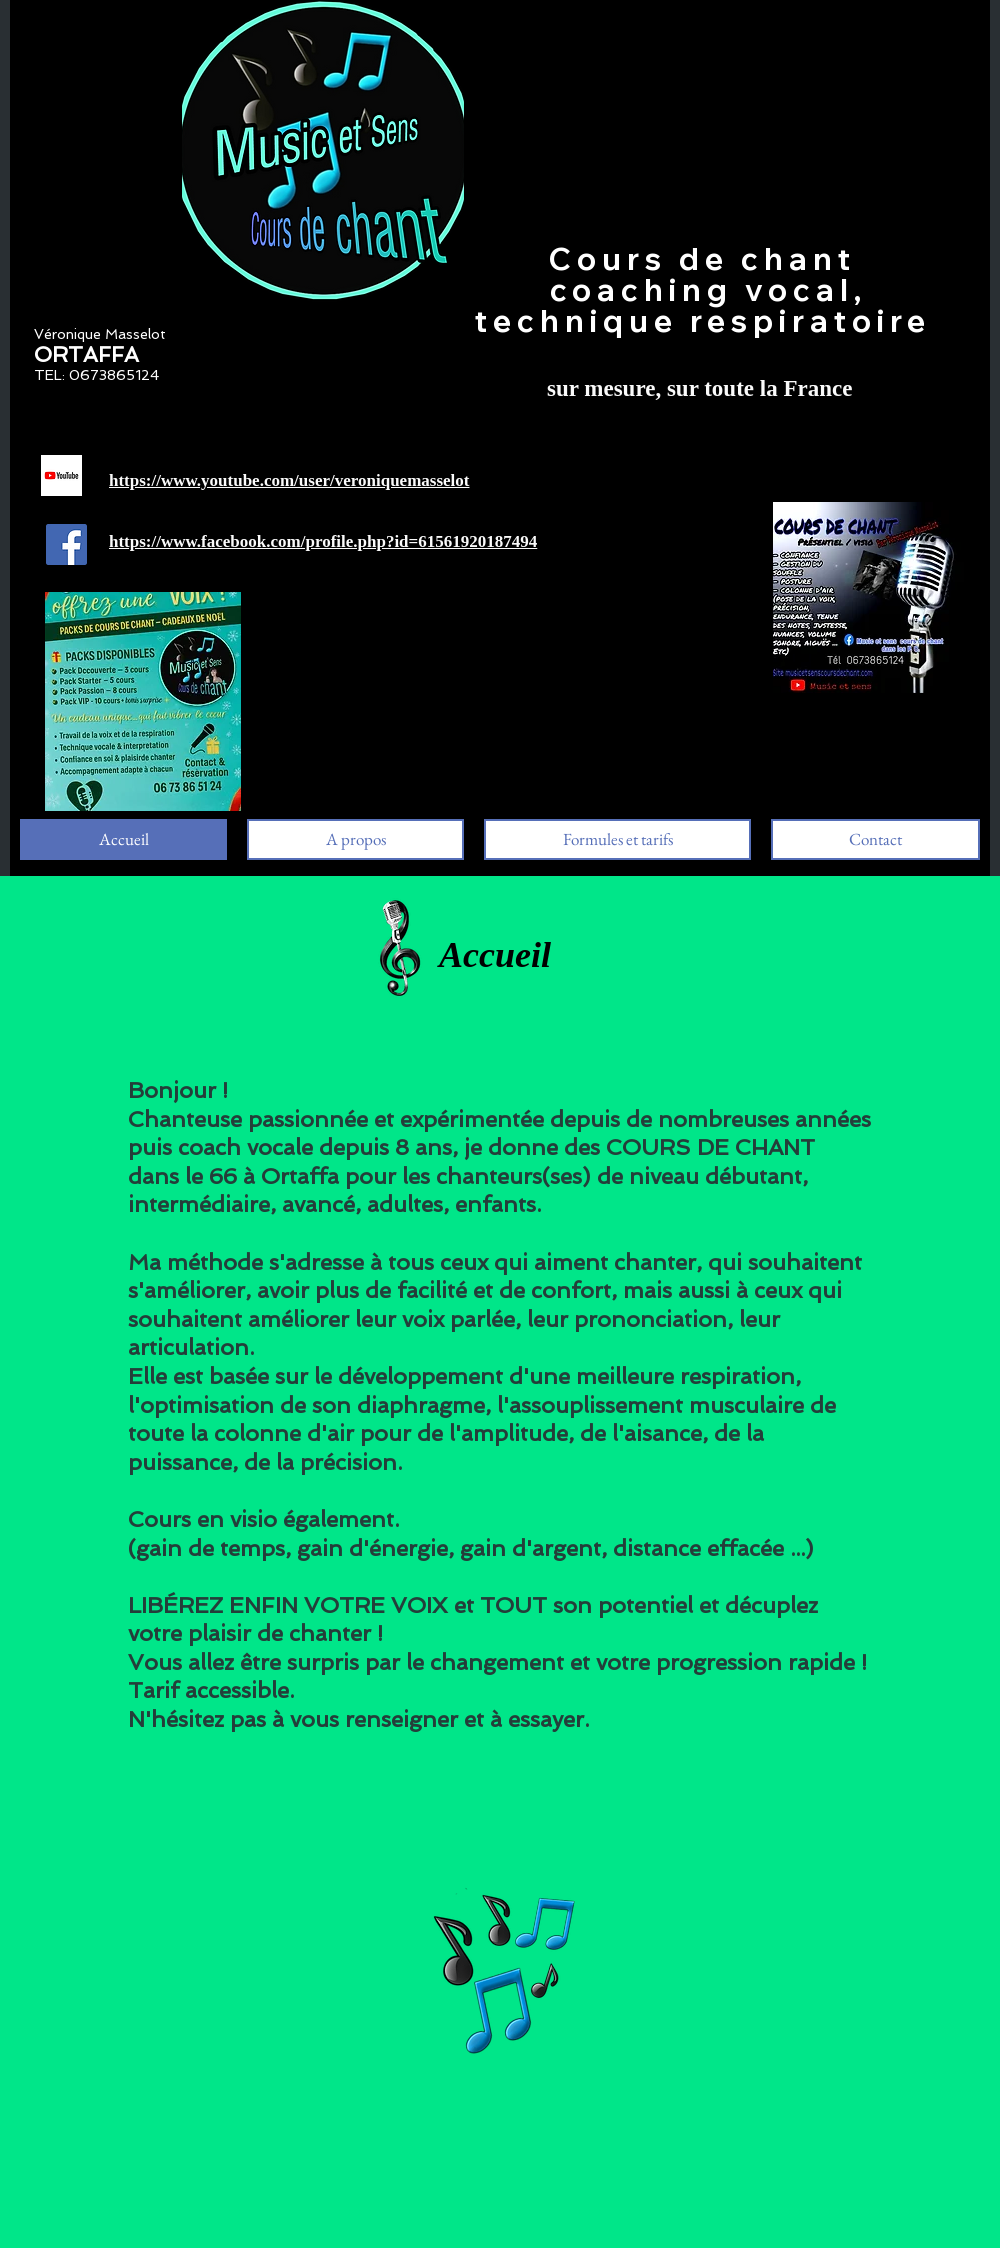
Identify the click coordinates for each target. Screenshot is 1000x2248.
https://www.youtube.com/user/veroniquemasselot (289, 480)
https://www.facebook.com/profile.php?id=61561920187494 (323, 541)
